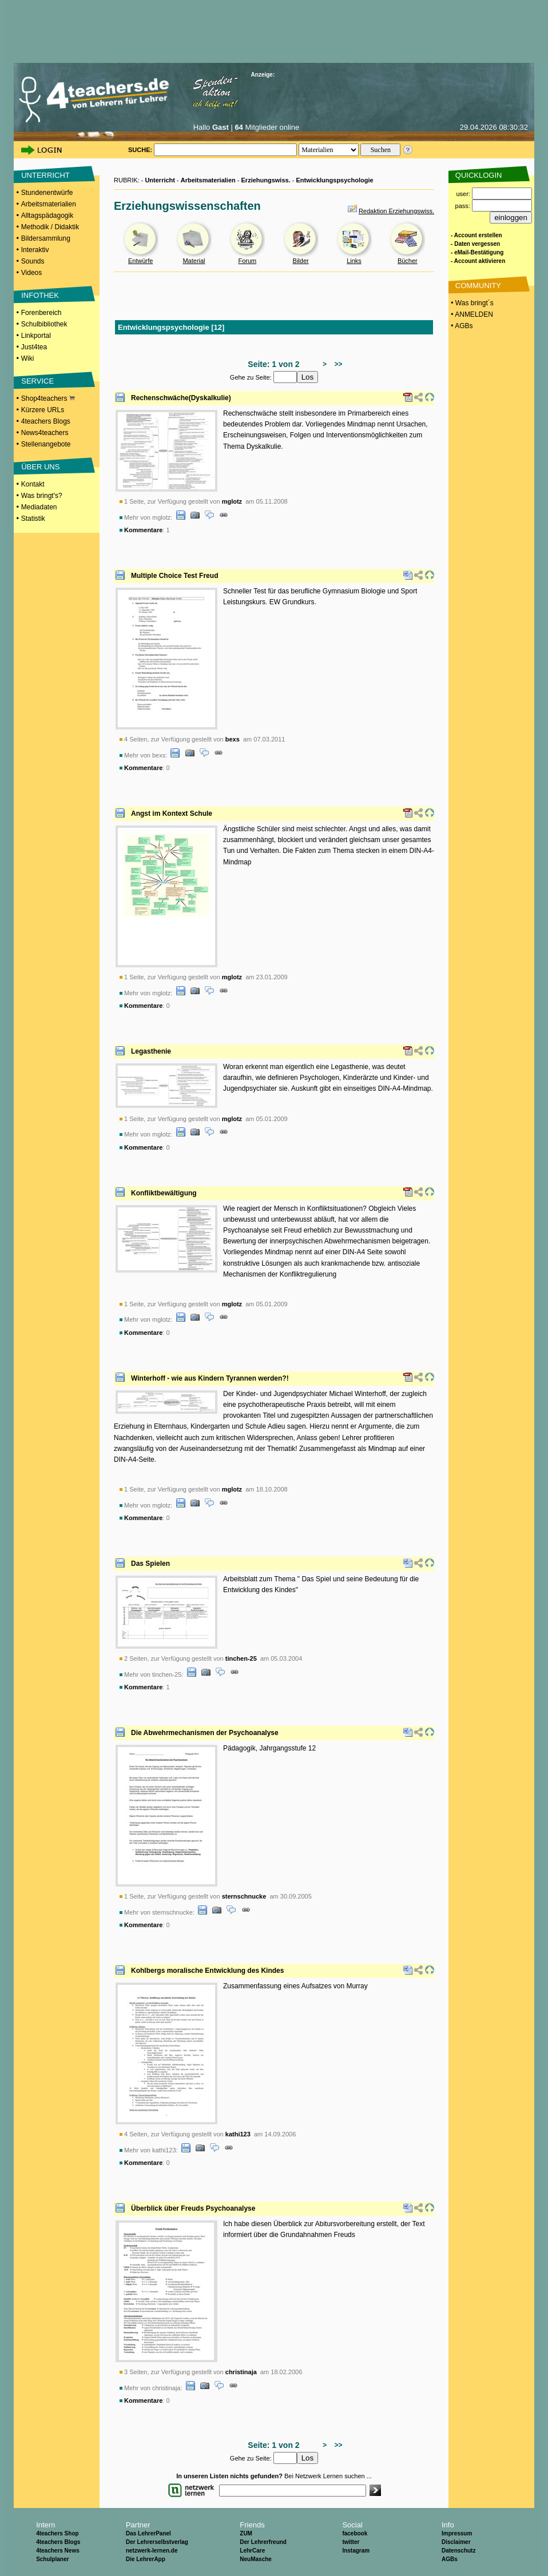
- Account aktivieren (478, 261)
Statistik (33, 519)
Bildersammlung (45, 238)
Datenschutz (458, 2550)
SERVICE (37, 381)
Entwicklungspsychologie (335, 180)
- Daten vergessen (475, 244)
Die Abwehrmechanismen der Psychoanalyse (205, 1733)
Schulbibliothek (44, 324)
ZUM (246, 2533)
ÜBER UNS (40, 466)
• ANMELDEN (471, 314)
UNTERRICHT (45, 175)
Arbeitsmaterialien (48, 204)
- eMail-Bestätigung (477, 252)
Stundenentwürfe (47, 193)
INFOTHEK (40, 295)
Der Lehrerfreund (263, 2542)
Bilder (301, 260)
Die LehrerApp (145, 2559)
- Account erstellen (476, 235)
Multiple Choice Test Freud (174, 576)
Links (354, 260)
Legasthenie (151, 1051)
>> (337, 364)
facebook (354, 2533)
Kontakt (33, 484)
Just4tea (34, 347)
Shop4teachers (48, 398)
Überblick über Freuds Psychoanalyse (193, 2208)
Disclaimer (456, 2542)
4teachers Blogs (45, 421)
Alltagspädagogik (47, 216)
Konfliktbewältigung (164, 1193)
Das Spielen (150, 1564)
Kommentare (143, 530)
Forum (247, 260)
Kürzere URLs (42, 410)
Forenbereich (41, 313)
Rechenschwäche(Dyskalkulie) (181, 398)
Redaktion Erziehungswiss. (396, 211)
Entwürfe (140, 260)
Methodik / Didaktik (50, 227)
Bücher (408, 260)
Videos (31, 273)
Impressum (457, 2533)
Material (193, 260)
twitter (350, 2542)
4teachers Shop (57, 2533)
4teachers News (58, 2550)
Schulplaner (52, 2559)
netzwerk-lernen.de (152, 2550)
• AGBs (461, 326)
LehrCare (252, 2550)
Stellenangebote (46, 444)
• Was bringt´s (471, 303)
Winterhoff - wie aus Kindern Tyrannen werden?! (210, 1378)
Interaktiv (35, 250)
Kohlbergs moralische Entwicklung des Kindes (207, 1971)
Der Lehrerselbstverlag (157, 2542)
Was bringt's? (41, 496)
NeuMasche (256, 2559)
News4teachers (45, 433)
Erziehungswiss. (266, 180)
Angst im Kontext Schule (171, 814)
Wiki (27, 358)
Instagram (356, 2550)
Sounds (33, 261)
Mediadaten (39, 507)
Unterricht (160, 180)
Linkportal (36, 336)
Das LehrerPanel (148, 2533)
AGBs (450, 2559)
